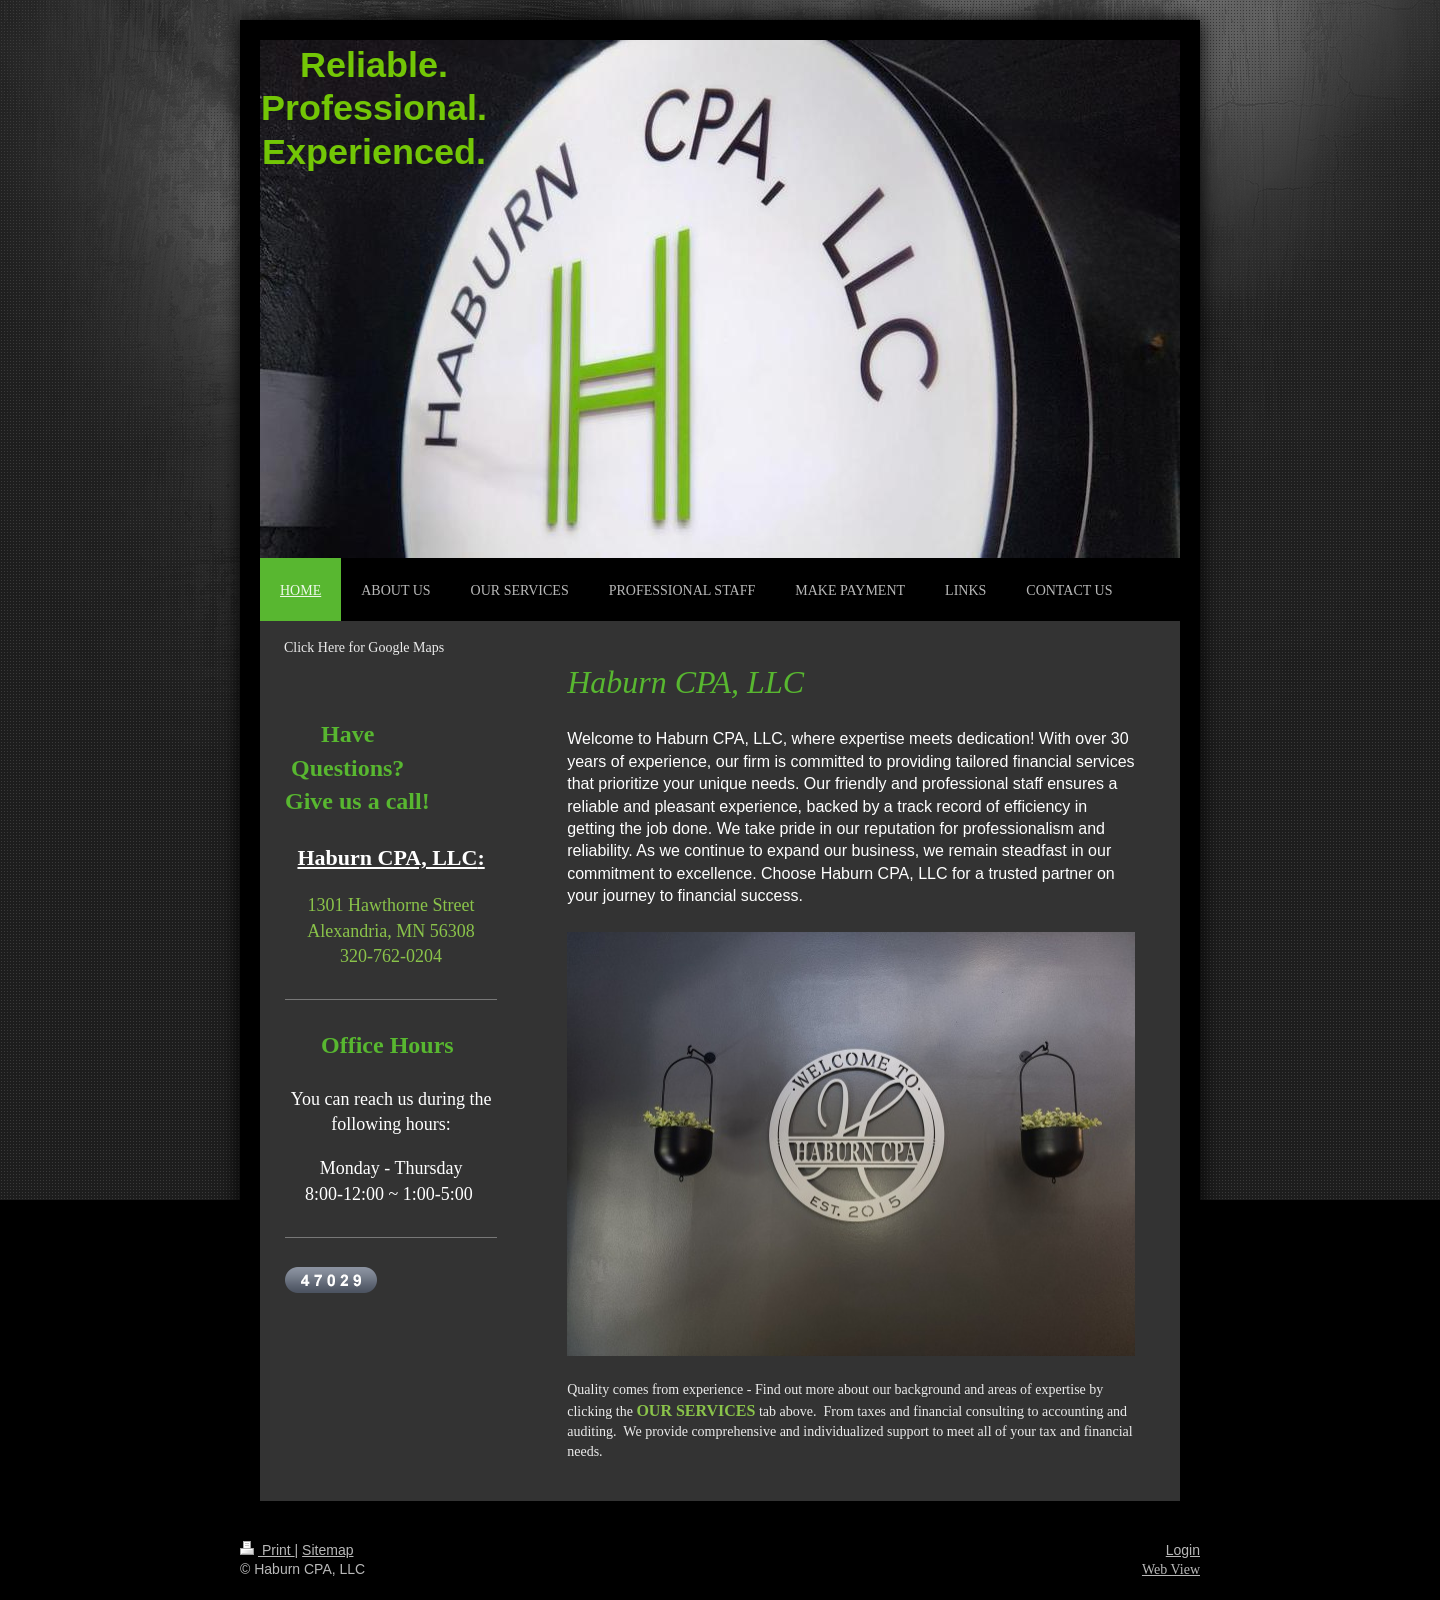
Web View (1171, 1569)
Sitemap (327, 1550)
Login (1183, 1550)
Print (267, 1550)
